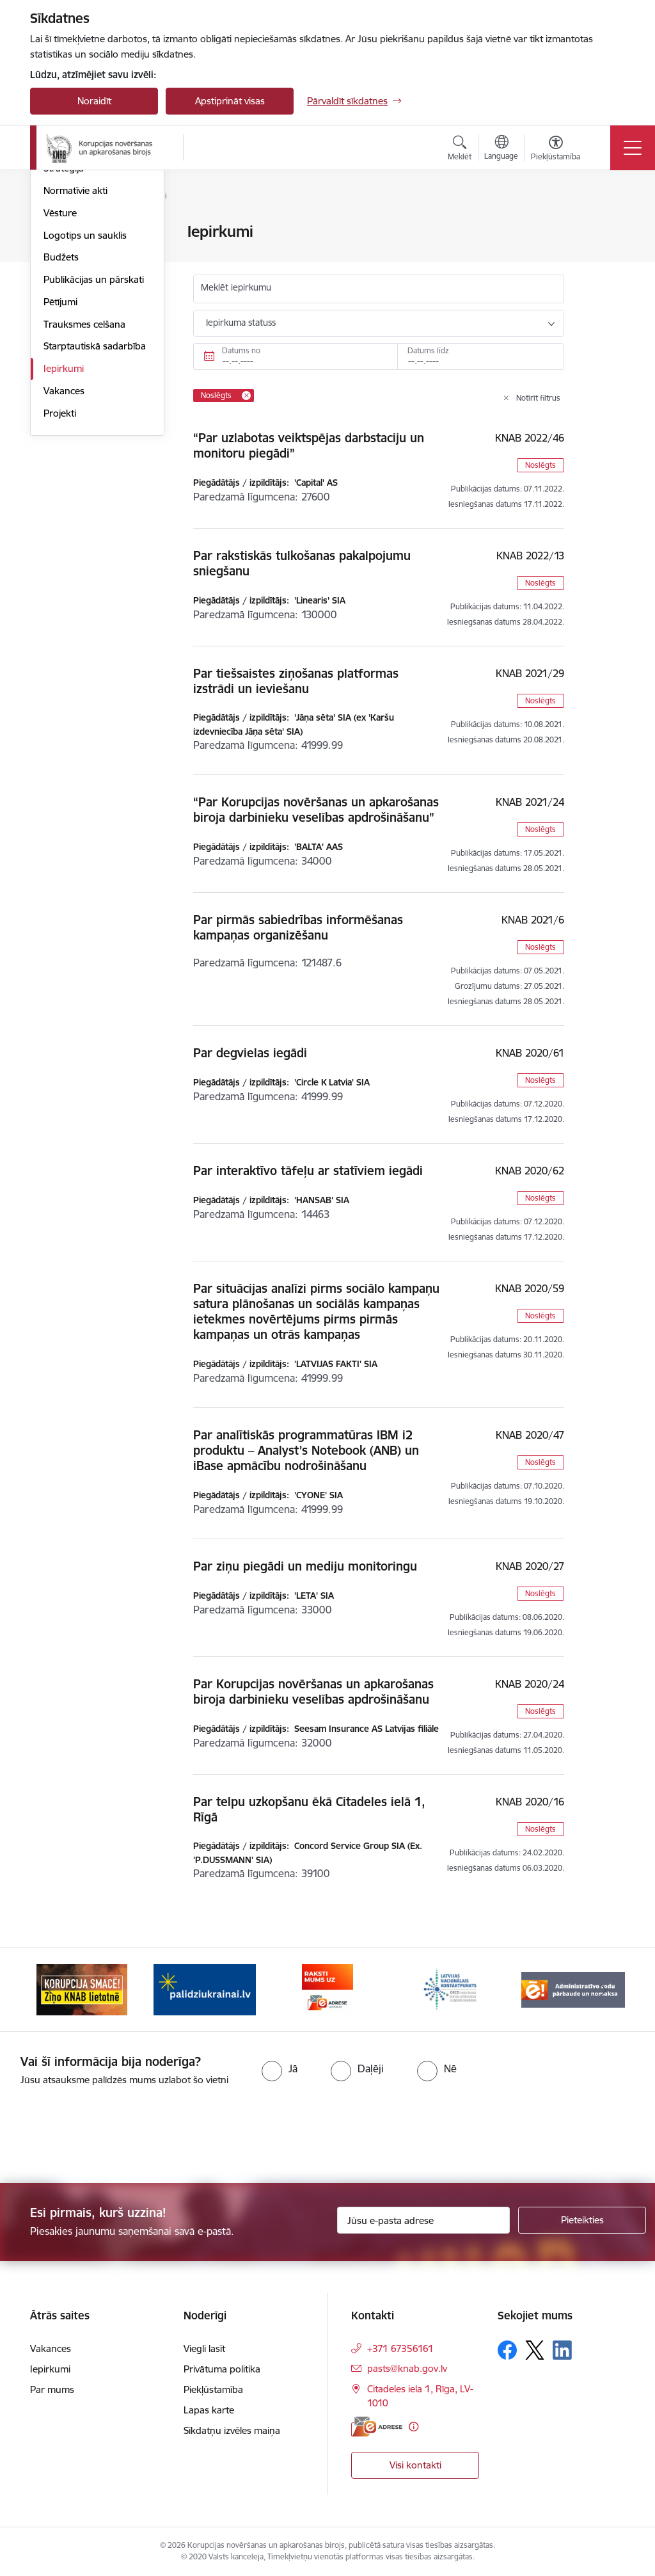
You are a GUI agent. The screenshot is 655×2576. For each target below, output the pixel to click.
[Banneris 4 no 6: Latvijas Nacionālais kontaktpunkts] (450, 1989)
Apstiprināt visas (230, 101)
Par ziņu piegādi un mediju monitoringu (305, 1566)
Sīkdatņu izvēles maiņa (232, 2430)
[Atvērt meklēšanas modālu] (459, 149)
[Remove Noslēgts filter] (246, 395)
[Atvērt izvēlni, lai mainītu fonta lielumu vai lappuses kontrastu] (556, 149)
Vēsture (60, 366)
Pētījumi (60, 455)
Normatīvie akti (75, 343)
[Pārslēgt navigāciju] (632, 147)
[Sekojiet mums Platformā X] (534, 2350)
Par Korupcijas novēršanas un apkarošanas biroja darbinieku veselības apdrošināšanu (313, 1691)
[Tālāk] (604, 1990)
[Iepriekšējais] (51, 1990)
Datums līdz (428, 350)
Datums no (241, 350)
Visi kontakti (415, 2465)
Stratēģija (63, 322)
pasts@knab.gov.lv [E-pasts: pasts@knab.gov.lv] (407, 2368)
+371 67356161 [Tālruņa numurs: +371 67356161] (400, 2348)
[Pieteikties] (582, 2220)
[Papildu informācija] (413, 2426)
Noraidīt (94, 101)
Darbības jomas (77, 299)
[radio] (279, 2068)
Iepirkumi (63, 521)
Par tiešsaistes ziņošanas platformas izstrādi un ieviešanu (296, 681)
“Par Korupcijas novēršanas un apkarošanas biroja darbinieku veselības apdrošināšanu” (316, 809)
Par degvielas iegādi (250, 1052)
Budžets (61, 410)
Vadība (58, 254)
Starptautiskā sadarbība (94, 499)
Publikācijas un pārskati (93, 432)
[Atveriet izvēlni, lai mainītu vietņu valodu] (501, 149)
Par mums (65, 233)
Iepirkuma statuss (241, 322)
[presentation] (107, 2136)
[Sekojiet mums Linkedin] (562, 2350)
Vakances (63, 544)
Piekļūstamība (213, 2389)
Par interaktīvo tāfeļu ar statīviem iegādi (308, 1170)
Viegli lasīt (204, 2348)
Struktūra (63, 277)
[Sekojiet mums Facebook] (507, 2350)
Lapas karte (209, 2410)
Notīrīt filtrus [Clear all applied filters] (538, 398)
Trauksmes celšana (84, 477)
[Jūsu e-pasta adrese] (423, 2220)
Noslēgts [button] (540, 465)
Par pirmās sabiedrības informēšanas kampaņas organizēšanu (298, 927)
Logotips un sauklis (85, 388)
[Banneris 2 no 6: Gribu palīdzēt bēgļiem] (205, 1989)
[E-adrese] (376, 2426)
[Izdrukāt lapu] (607, 226)
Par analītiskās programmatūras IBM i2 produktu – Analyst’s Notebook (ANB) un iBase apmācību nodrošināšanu (306, 1450)
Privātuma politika (222, 2369)
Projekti (59, 566)
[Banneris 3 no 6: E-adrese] (327, 1989)
